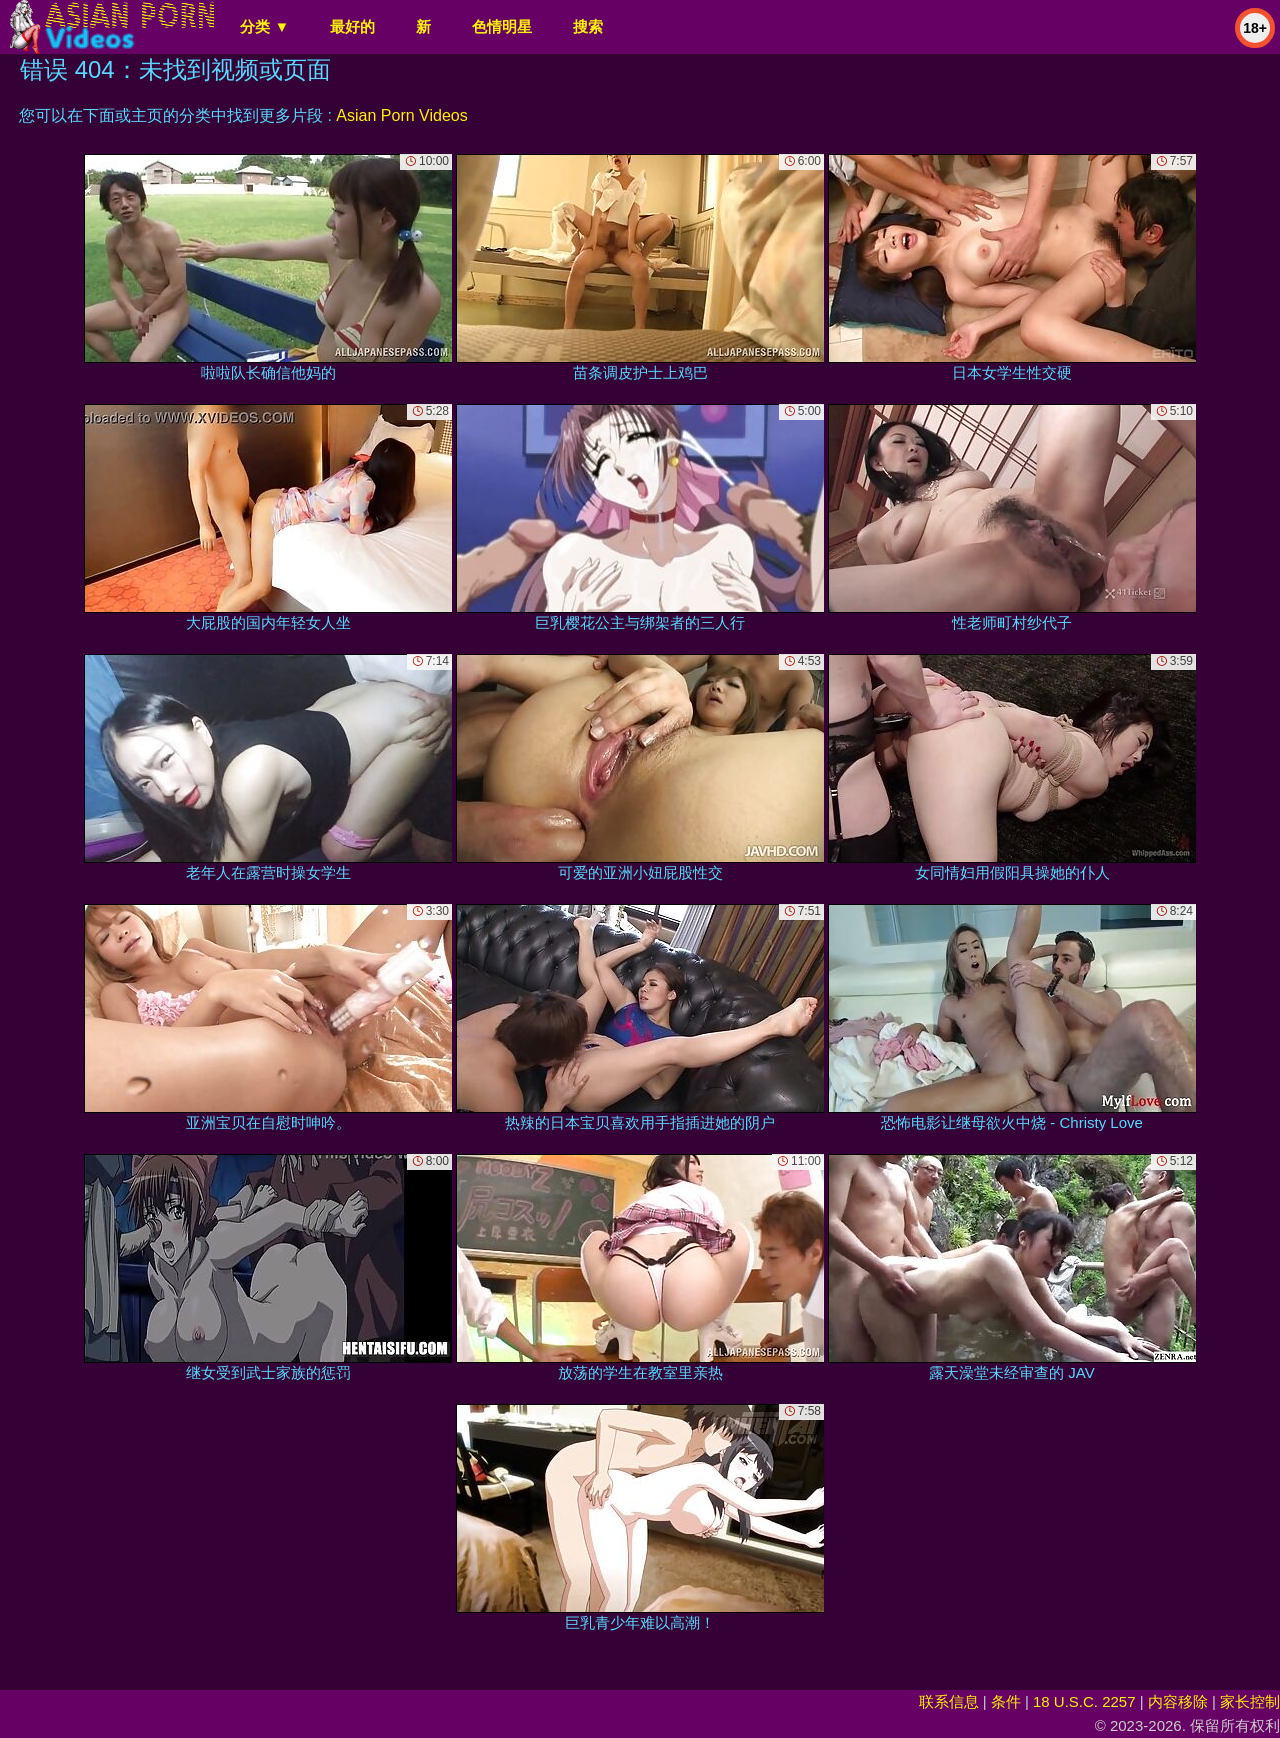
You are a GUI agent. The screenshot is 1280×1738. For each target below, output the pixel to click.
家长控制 (1250, 1701)
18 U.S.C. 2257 (1084, 1701)
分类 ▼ (264, 26)
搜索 (588, 26)
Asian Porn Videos (401, 115)
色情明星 (502, 26)
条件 (1006, 1701)
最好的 (352, 26)
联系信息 (949, 1701)
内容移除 (1178, 1701)
